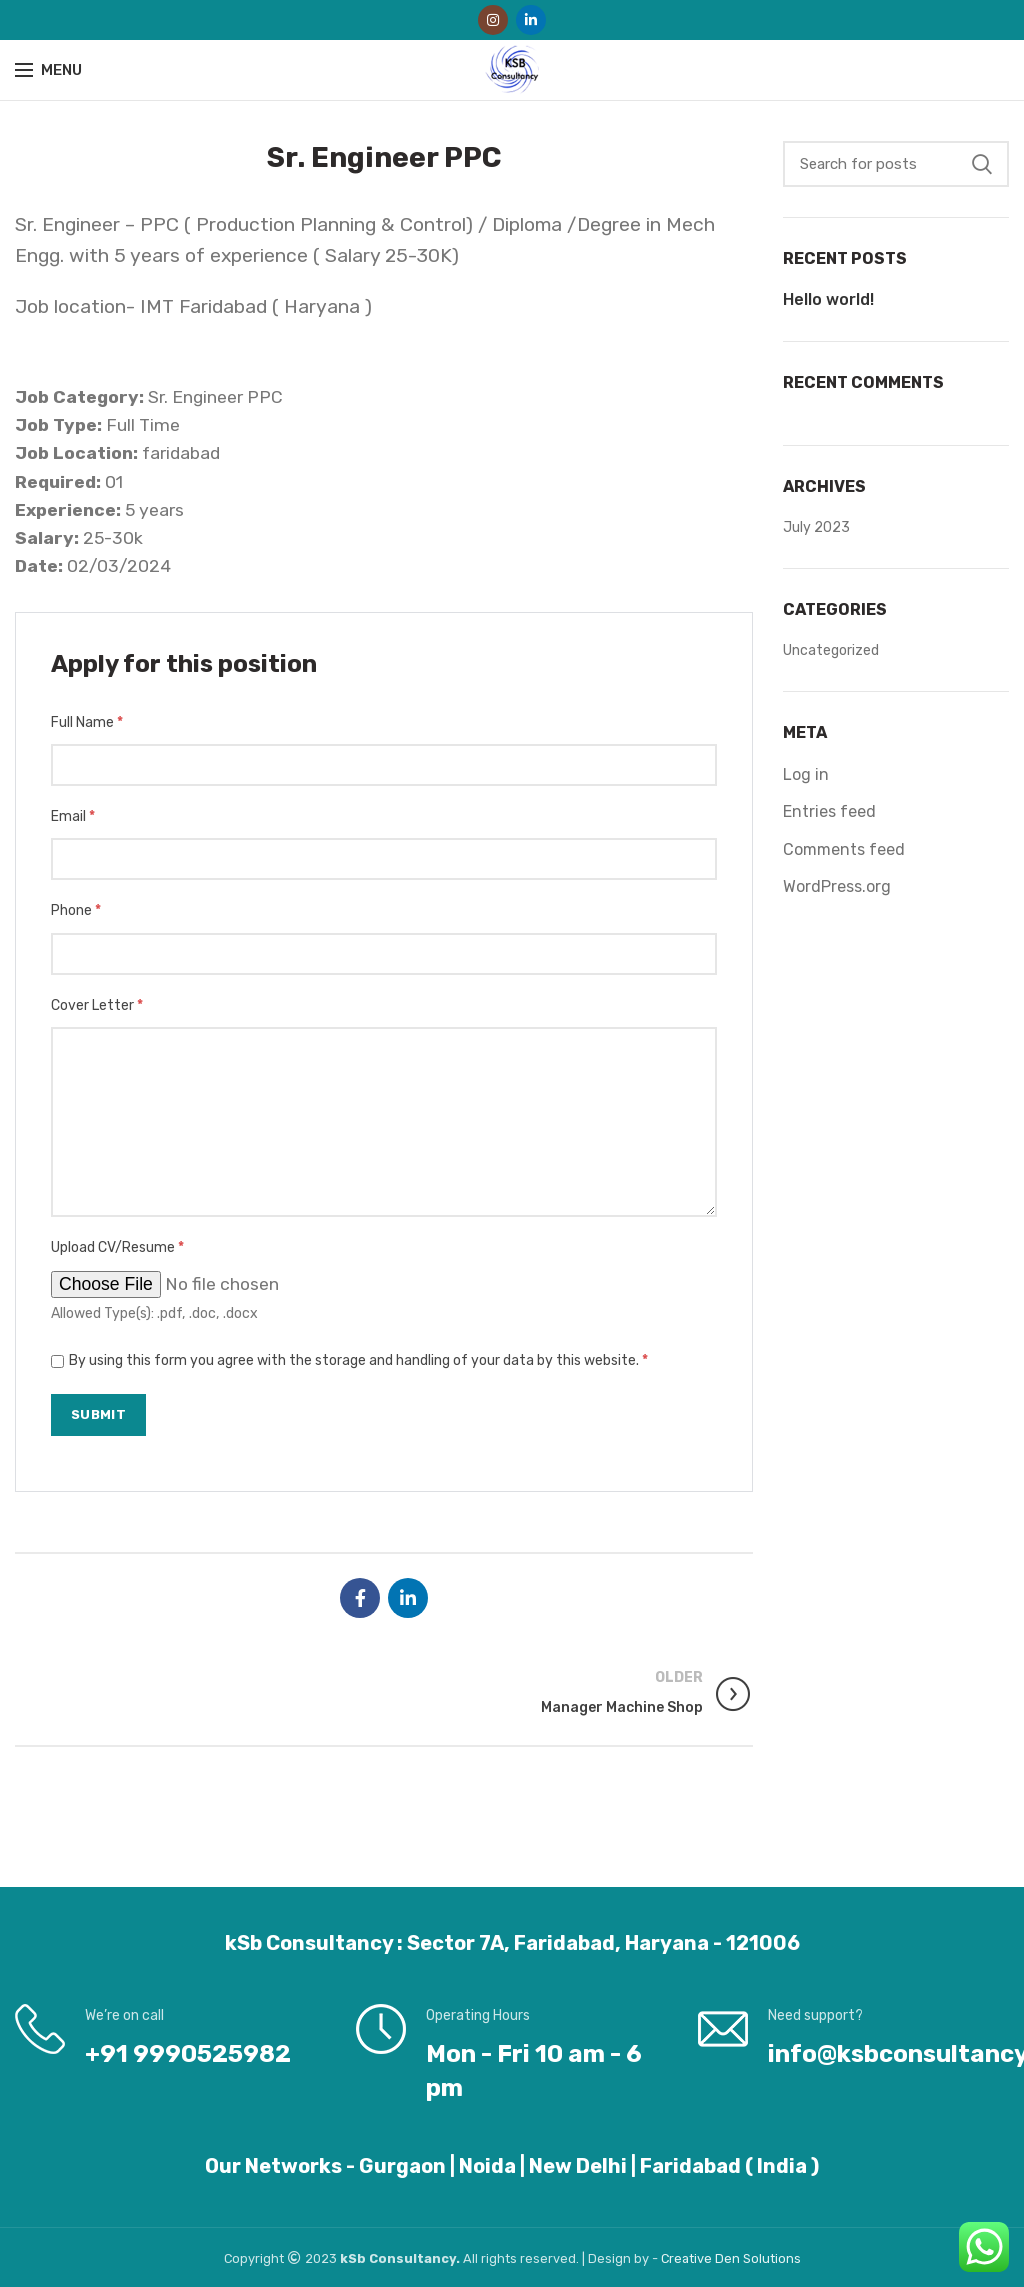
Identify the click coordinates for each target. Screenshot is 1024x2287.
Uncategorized (831, 650)
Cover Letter (97, 1005)
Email (73, 816)
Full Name (87, 722)
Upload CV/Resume (117, 1247)
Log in (806, 774)
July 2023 (816, 527)
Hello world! (828, 299)
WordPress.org (837, 886)
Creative (688, 2258)
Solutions (772, 2258)
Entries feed (829, 811)
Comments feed (844, 849)
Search (982, 164)
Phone (76, 910)
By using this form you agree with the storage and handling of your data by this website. (358, 1360)
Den (729, 2258)
